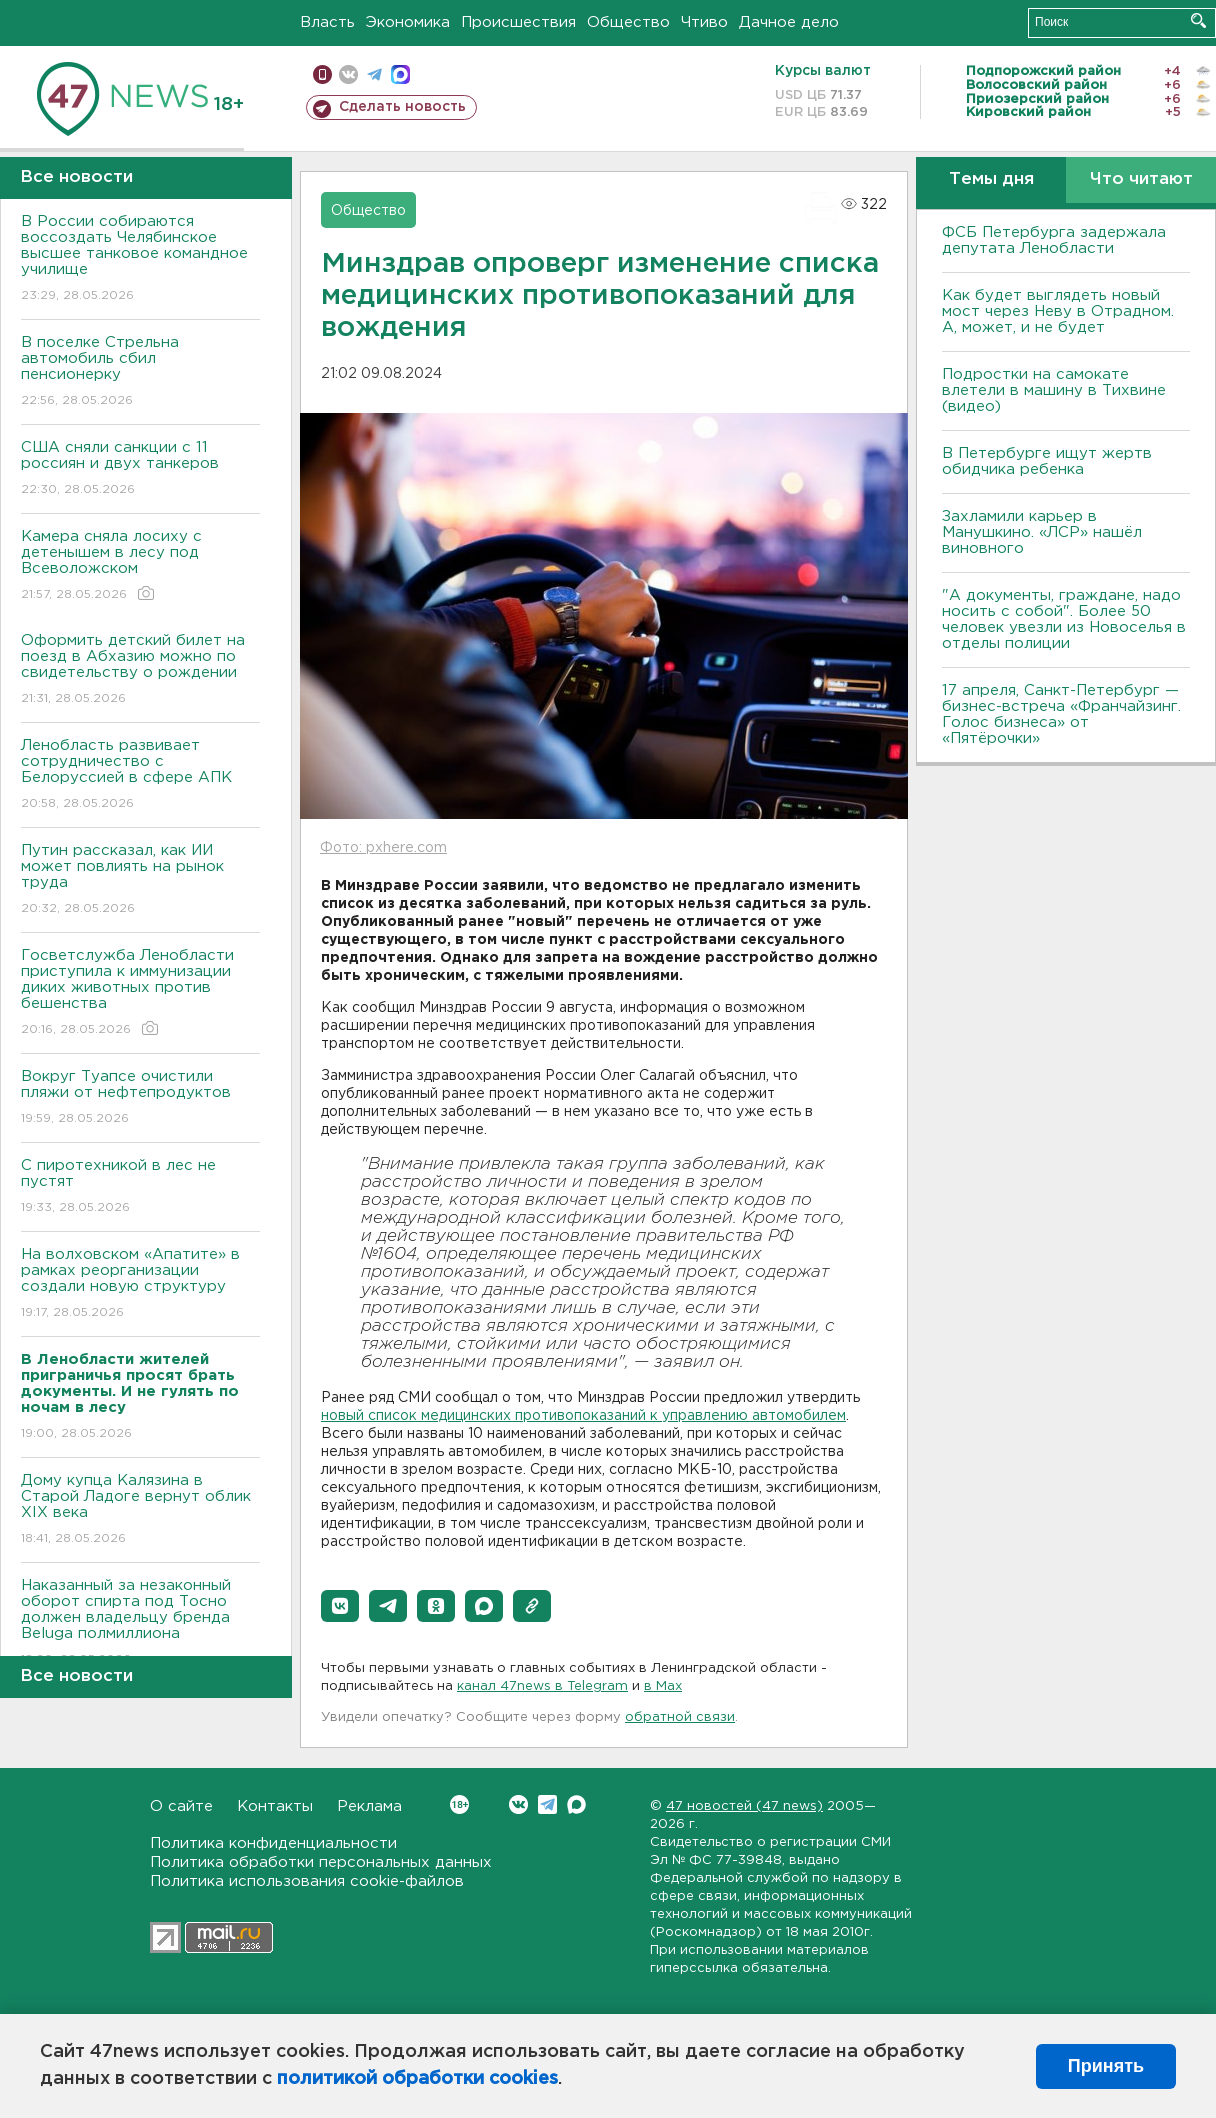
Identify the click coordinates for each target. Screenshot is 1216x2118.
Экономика (408, 22)
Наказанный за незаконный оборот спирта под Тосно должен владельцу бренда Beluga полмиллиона (140, 1623)
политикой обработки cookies (417, 2079)
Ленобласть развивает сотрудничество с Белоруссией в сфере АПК (140, 775)
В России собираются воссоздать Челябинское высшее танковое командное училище (140, 259)
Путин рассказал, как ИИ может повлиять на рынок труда (140, 880)
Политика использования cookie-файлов (307, 1881)
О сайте (181, 1806)
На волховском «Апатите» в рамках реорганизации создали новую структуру (140, 1284)
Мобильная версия (322, 74)
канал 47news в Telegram (542, 1686)
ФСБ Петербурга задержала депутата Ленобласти (1054, 240)
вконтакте (348, 74)
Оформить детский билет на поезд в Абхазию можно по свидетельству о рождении (140, 670)
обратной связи (680, 1717)
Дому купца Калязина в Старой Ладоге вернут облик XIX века (140, 1510)
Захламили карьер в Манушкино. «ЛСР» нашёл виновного (1042, 532)
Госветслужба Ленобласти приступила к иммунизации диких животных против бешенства (140, 993)
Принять (1106, 2066)
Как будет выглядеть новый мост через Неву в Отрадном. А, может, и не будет (1058, 311)
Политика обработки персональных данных (321, 1862)
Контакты (275, 1806)
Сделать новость (402, 107)
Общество (628, 22)
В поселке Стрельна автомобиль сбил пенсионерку (140, 372)
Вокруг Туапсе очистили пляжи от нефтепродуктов (140, 1098)
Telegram (547, 1804)
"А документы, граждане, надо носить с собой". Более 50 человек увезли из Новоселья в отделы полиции (1064, 619)
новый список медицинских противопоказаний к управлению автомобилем (583, 1416)
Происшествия (518, 22)
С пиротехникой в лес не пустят (140, 1187)
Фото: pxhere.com (383, 848)
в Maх (663, 1686)
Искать (1198, 20)
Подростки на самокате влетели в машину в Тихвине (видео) (1054, 390)
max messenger (400, 74)
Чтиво (704, 22)
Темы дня (991, 179)
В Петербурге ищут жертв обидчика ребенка (1047, 461)
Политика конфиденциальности (273, 1843)
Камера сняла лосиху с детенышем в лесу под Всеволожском (140, 566)
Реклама (369, 1806)
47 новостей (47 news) (744, 1806)
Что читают (1141, 179)
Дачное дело (789, 22)
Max (576, 1804)
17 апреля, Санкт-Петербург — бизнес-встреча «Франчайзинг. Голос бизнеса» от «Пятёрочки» (1061, 714)
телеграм (374, 74)
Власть (327, 22)
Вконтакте (459, 1804)
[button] (340, 1606)
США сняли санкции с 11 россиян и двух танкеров (140, 469)
